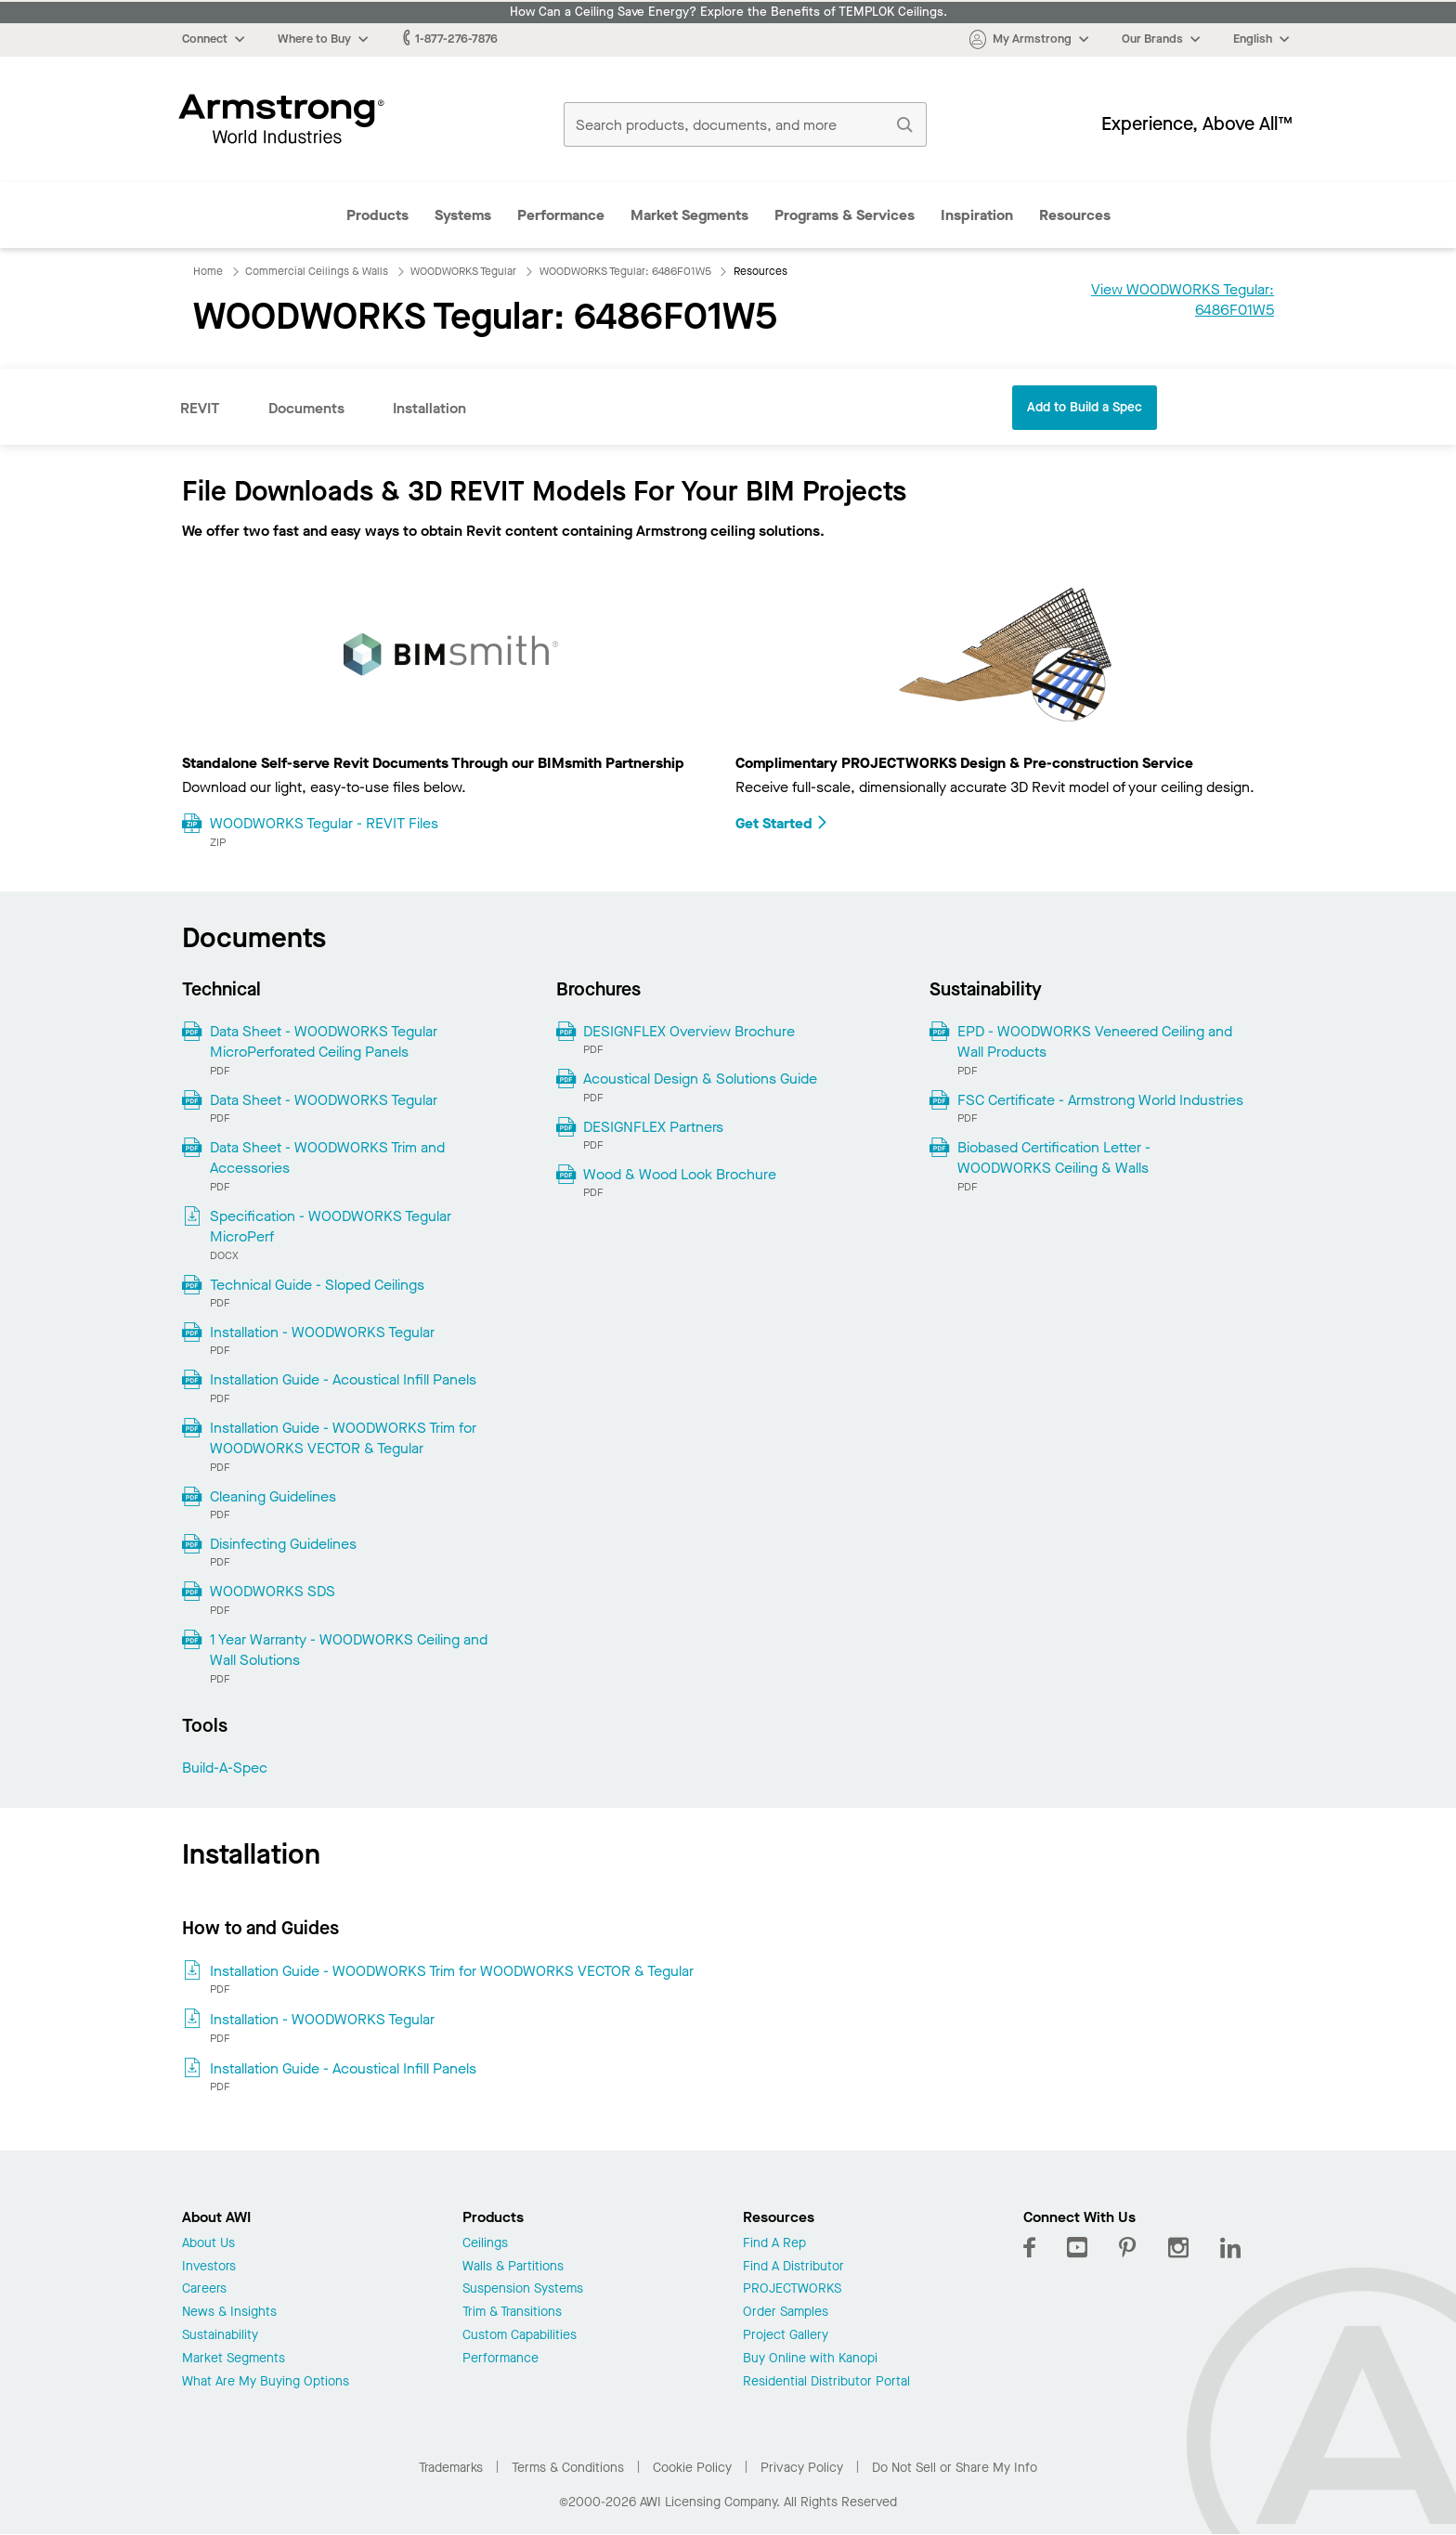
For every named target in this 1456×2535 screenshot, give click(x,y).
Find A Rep (774, 2244)
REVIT (200, 408)
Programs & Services (844, 215)
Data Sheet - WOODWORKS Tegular (323, 1100)
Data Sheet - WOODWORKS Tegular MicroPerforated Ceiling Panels (323, 1041)
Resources (1075, 215)
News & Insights (229, 2312)
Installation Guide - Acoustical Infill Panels (343, 1379)
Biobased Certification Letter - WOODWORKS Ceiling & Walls (1053, 1157)
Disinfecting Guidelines (283, 1544)
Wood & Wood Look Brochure (679, 1174)
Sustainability (220, 2336)
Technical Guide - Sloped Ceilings (317, 1284)
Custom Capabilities (519, 2336)
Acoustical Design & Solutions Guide (700, 1078)
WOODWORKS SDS (272, 1591)
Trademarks (451, 2467)
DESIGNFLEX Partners (653, 1127)
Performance (560, 215)
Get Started (781, 823)
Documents (306, 408)
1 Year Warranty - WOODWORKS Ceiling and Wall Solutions (349, 1650)
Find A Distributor (793, 2267)
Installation (429, 408)
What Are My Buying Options (265, 2382)
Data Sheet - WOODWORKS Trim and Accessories (327, 1157)
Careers (204, 2289)
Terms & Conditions (568, 2467)
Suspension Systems (522, 2289)
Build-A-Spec (224, 1767)
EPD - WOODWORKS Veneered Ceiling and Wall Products (1094, 1041)
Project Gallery (785, 2336)
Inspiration (977, 215)
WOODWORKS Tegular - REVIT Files (324, 823)
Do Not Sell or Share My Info (954, 2467)
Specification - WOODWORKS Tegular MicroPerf (330, 1226)
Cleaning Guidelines (273, 1496)
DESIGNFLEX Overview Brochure (689, 1031)
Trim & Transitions (512, 2312)
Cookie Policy (692, 2467)
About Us (208, 2244)
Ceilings (485, 2244)
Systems (463, 215)
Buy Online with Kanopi (810, 2359)
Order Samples (785, 2312)
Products (377, 215)
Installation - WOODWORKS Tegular (322, 1332)
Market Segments (689, 215)
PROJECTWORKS (792, 2289)
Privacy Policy (801, 2467)
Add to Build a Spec (1084, 407)
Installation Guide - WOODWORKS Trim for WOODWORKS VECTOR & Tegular (343, 1438)
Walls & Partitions (513, 2267)
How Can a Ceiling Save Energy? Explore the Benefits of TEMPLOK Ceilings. (728, 12)
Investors (209, 2267)
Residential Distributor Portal (826, 2382)
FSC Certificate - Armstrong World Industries (1100, 1100)
